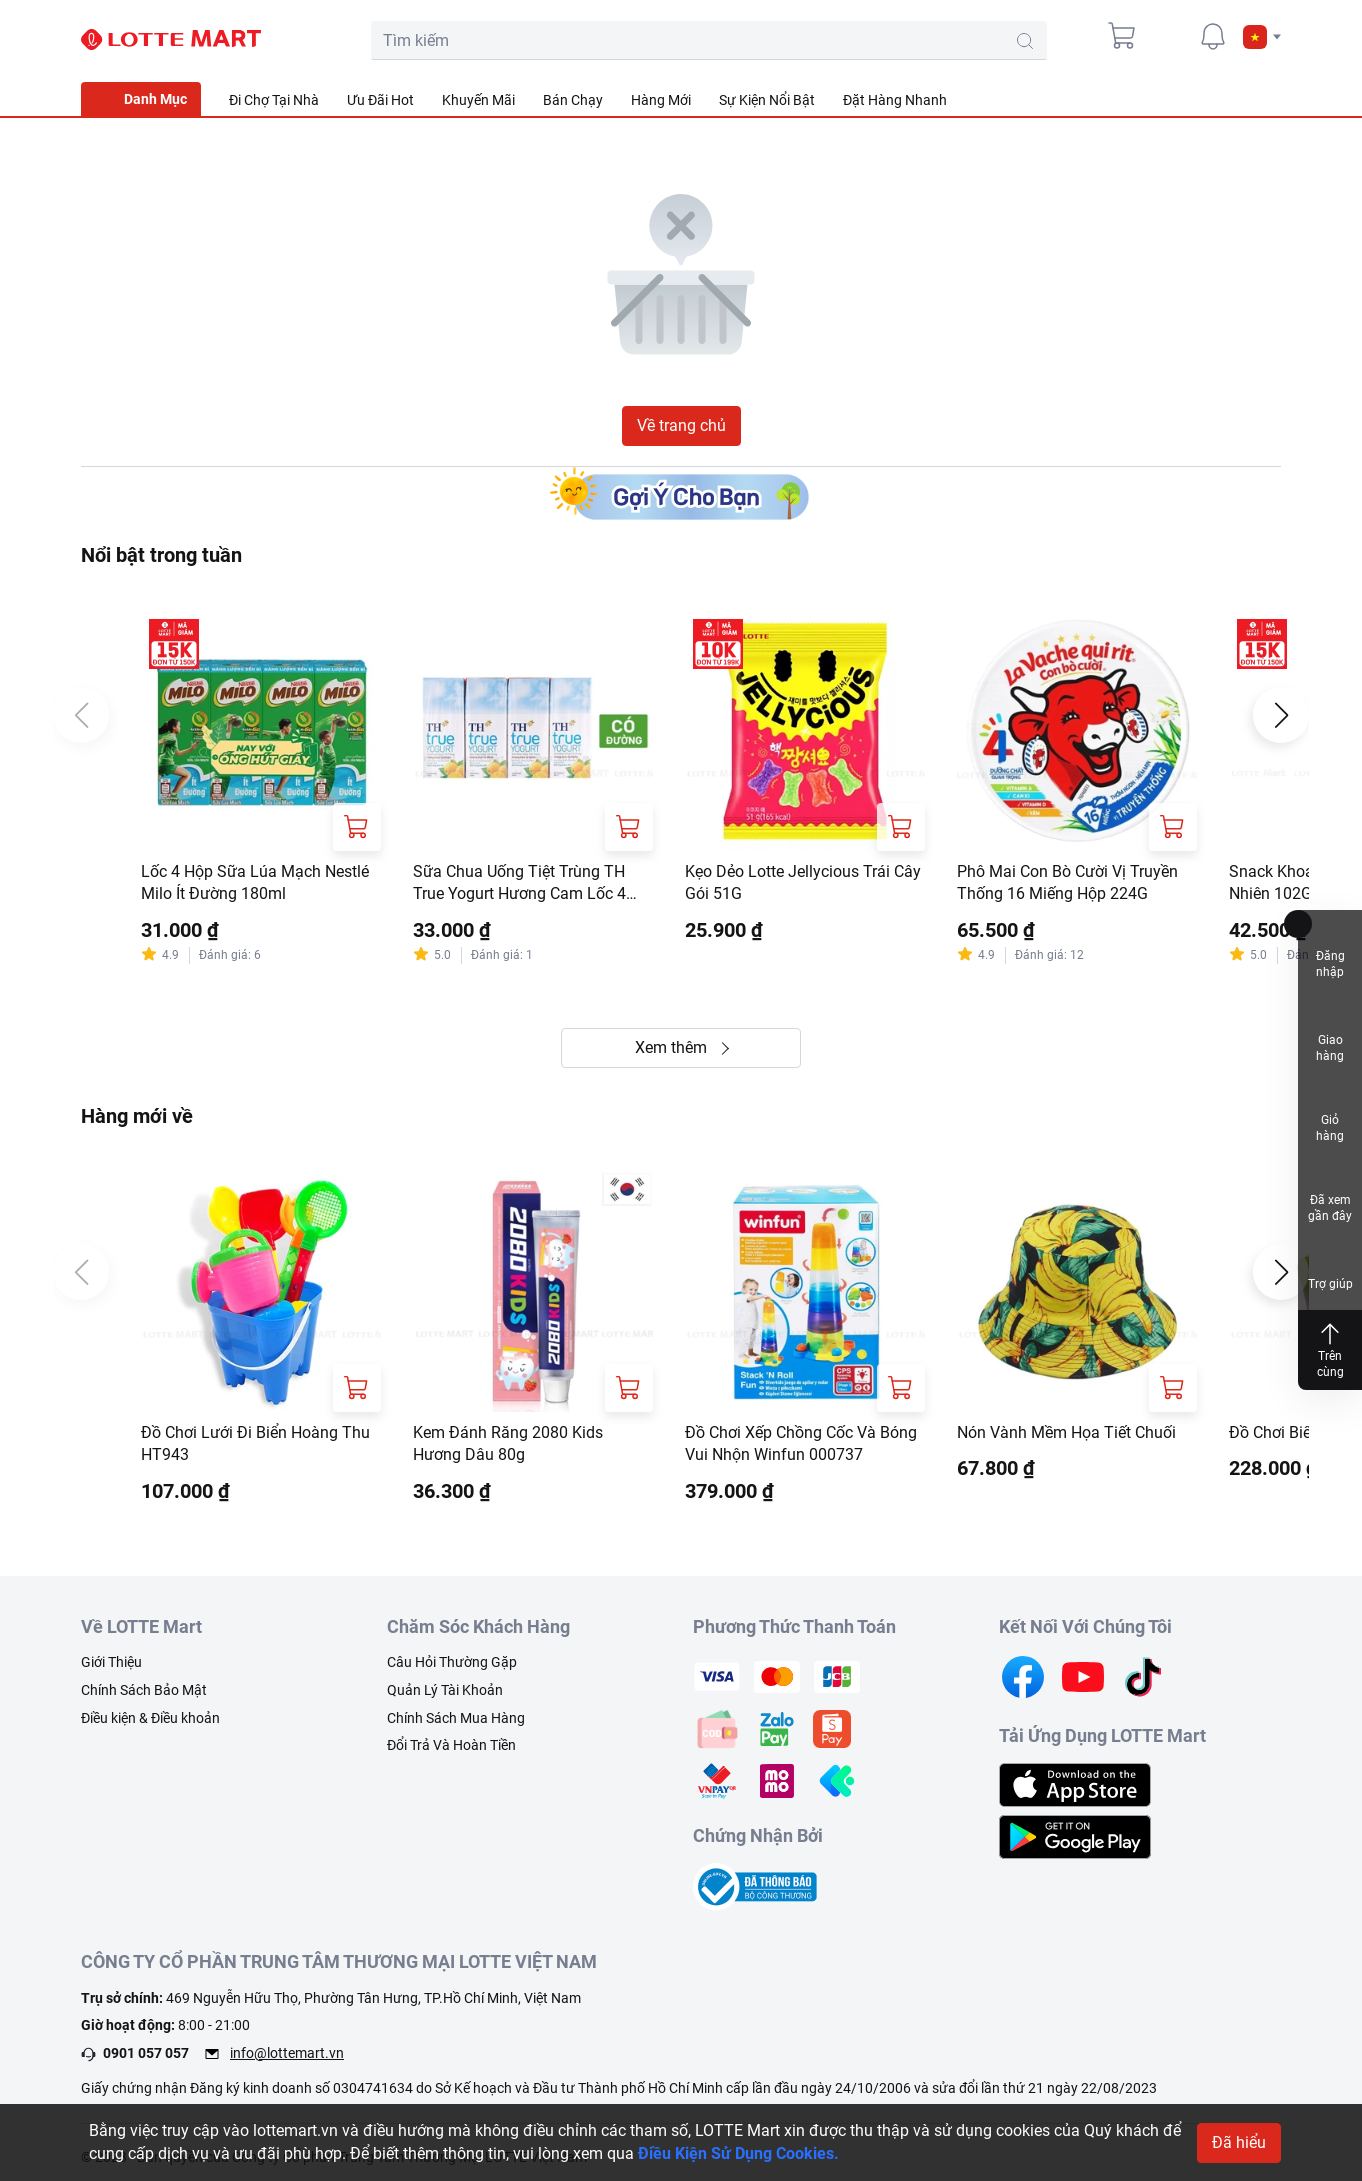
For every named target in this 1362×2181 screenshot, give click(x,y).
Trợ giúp (1330, 1267)
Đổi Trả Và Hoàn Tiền (451, 1745)
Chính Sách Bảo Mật (144, 1690)
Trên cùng (1330, 1349)
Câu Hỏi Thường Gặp (452, 1662)
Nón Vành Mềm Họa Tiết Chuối (1066, 1432)
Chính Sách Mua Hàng (456, 1718)
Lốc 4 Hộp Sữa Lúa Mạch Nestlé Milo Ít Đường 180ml (255, 882)
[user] (1168, 36)
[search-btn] (1025, 41)
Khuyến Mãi (478, 100)
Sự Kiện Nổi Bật (767, 100)
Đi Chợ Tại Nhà (274, 100)
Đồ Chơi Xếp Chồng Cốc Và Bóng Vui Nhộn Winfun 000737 (801, 1443)
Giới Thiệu (111, 1662)
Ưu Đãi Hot (380, 100)
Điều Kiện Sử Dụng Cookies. (738, 2153)
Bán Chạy (573, 100)
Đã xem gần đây (1330, 1193)
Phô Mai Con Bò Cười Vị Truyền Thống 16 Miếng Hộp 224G (1067, 882)
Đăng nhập (1330, 949)
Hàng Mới (661, 100)
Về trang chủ (681, 425)
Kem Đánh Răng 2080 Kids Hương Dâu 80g (508, 1443)
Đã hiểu (1239, 2142)
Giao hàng (1330, 1031)
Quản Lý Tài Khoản (445, 1690)
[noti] (1213, 36)
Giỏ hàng (1330, 1113)
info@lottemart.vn (287, 2053)
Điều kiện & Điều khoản (150, 1718)
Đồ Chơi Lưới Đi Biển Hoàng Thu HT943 (255, 1443)
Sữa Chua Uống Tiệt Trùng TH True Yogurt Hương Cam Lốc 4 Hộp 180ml (519, 884)
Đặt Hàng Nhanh (895, 100)
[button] (1262, 37)
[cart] (1123, 36)
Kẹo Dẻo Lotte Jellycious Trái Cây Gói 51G (803, 882)
